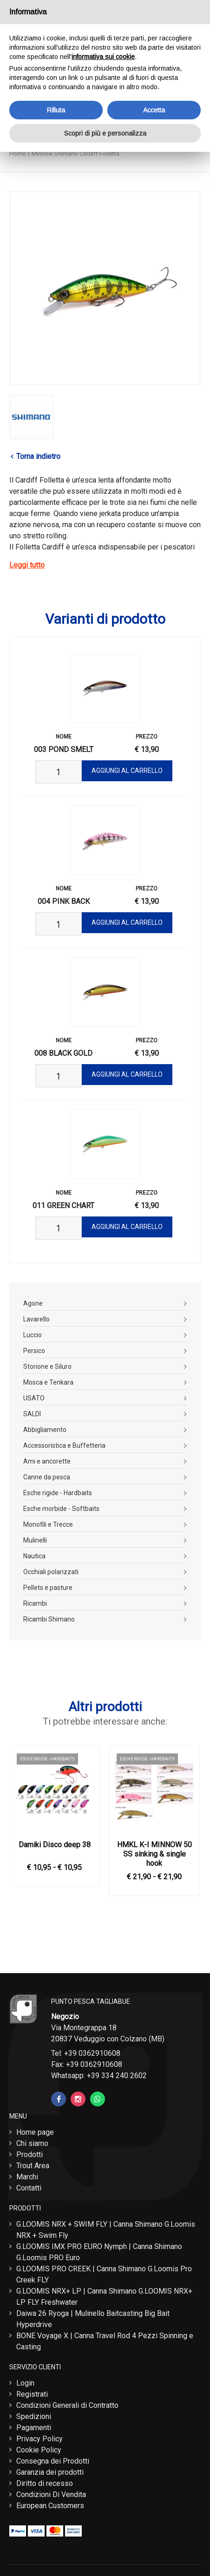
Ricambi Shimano (49, 1619)
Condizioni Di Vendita (51, 2494)
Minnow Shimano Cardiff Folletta (75, 153)
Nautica (34, 1556)
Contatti (28, 2188)
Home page (35, 2132)
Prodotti (29, 2154)
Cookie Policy (38, 2449)
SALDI (32, 1414)
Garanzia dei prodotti (50, 2472)
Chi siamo (32, 2143)
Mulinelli (35, 1540)
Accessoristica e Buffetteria (64, 1445)
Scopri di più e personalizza (105, 133)
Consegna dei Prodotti (52, 2461)
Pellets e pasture (47, 1587)
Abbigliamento (44, 1429)
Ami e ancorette (47, 1461)
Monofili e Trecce (48, 1524)
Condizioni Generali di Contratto (67, 2405)
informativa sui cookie (103, 56)
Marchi (27, 2176)
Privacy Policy (39, 2438)
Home (17, 153)
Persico (34, 1350)
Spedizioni (33, 2416)
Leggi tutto (27, 565)
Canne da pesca (46, 1477)
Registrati (32, 2394)
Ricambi (35, 1603)
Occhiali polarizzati (51, 1572)
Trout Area (32, 2165)
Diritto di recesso (44, 2483)
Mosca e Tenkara (48, 1382)
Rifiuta (56, 110)
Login (25, 2383)
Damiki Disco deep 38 (55, 1844)
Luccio (32, 1335)
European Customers (50, 2505)
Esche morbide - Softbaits (61, 1508)
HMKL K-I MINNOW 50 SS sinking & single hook (154, 1854)
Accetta (154, 110)
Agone (33, 1303)
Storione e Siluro (47, 1366)
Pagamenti (33, 2427)
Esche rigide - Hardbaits (57, 1493)
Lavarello (36, 1319)
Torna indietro (38, 456)
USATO (34, 1398)
